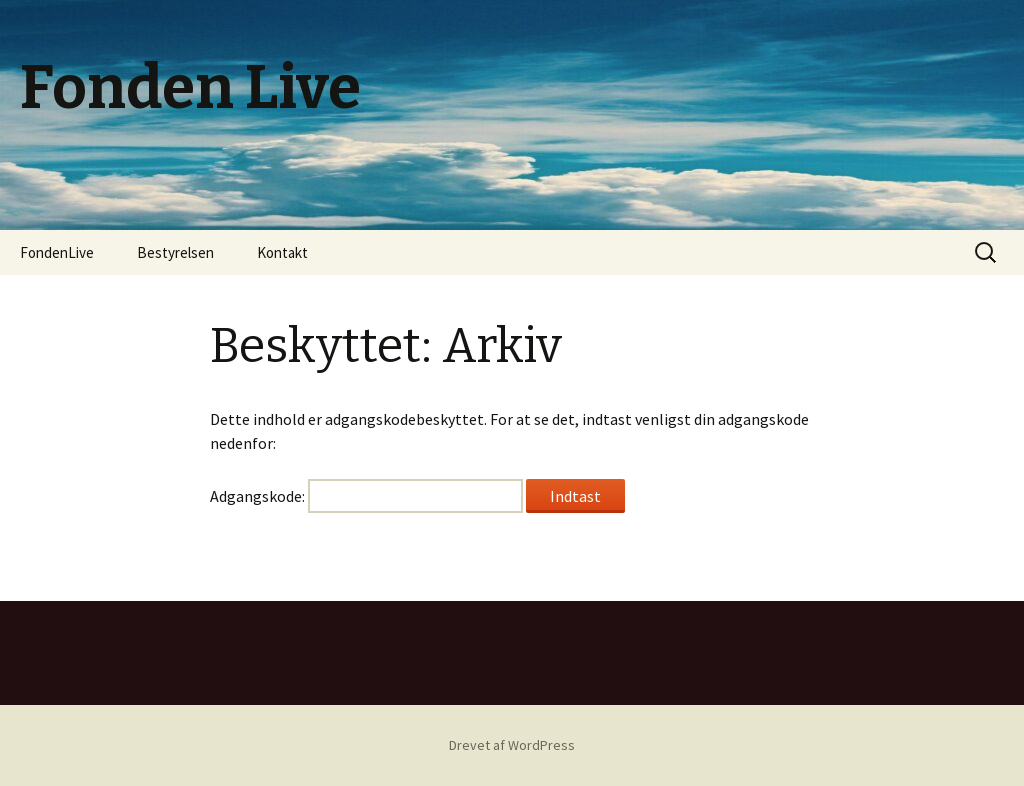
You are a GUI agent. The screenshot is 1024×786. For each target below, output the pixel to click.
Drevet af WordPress (512, 745)
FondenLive (57, 252)
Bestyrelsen (175, 252)
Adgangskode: (366, 496)
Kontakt (282, 252)
